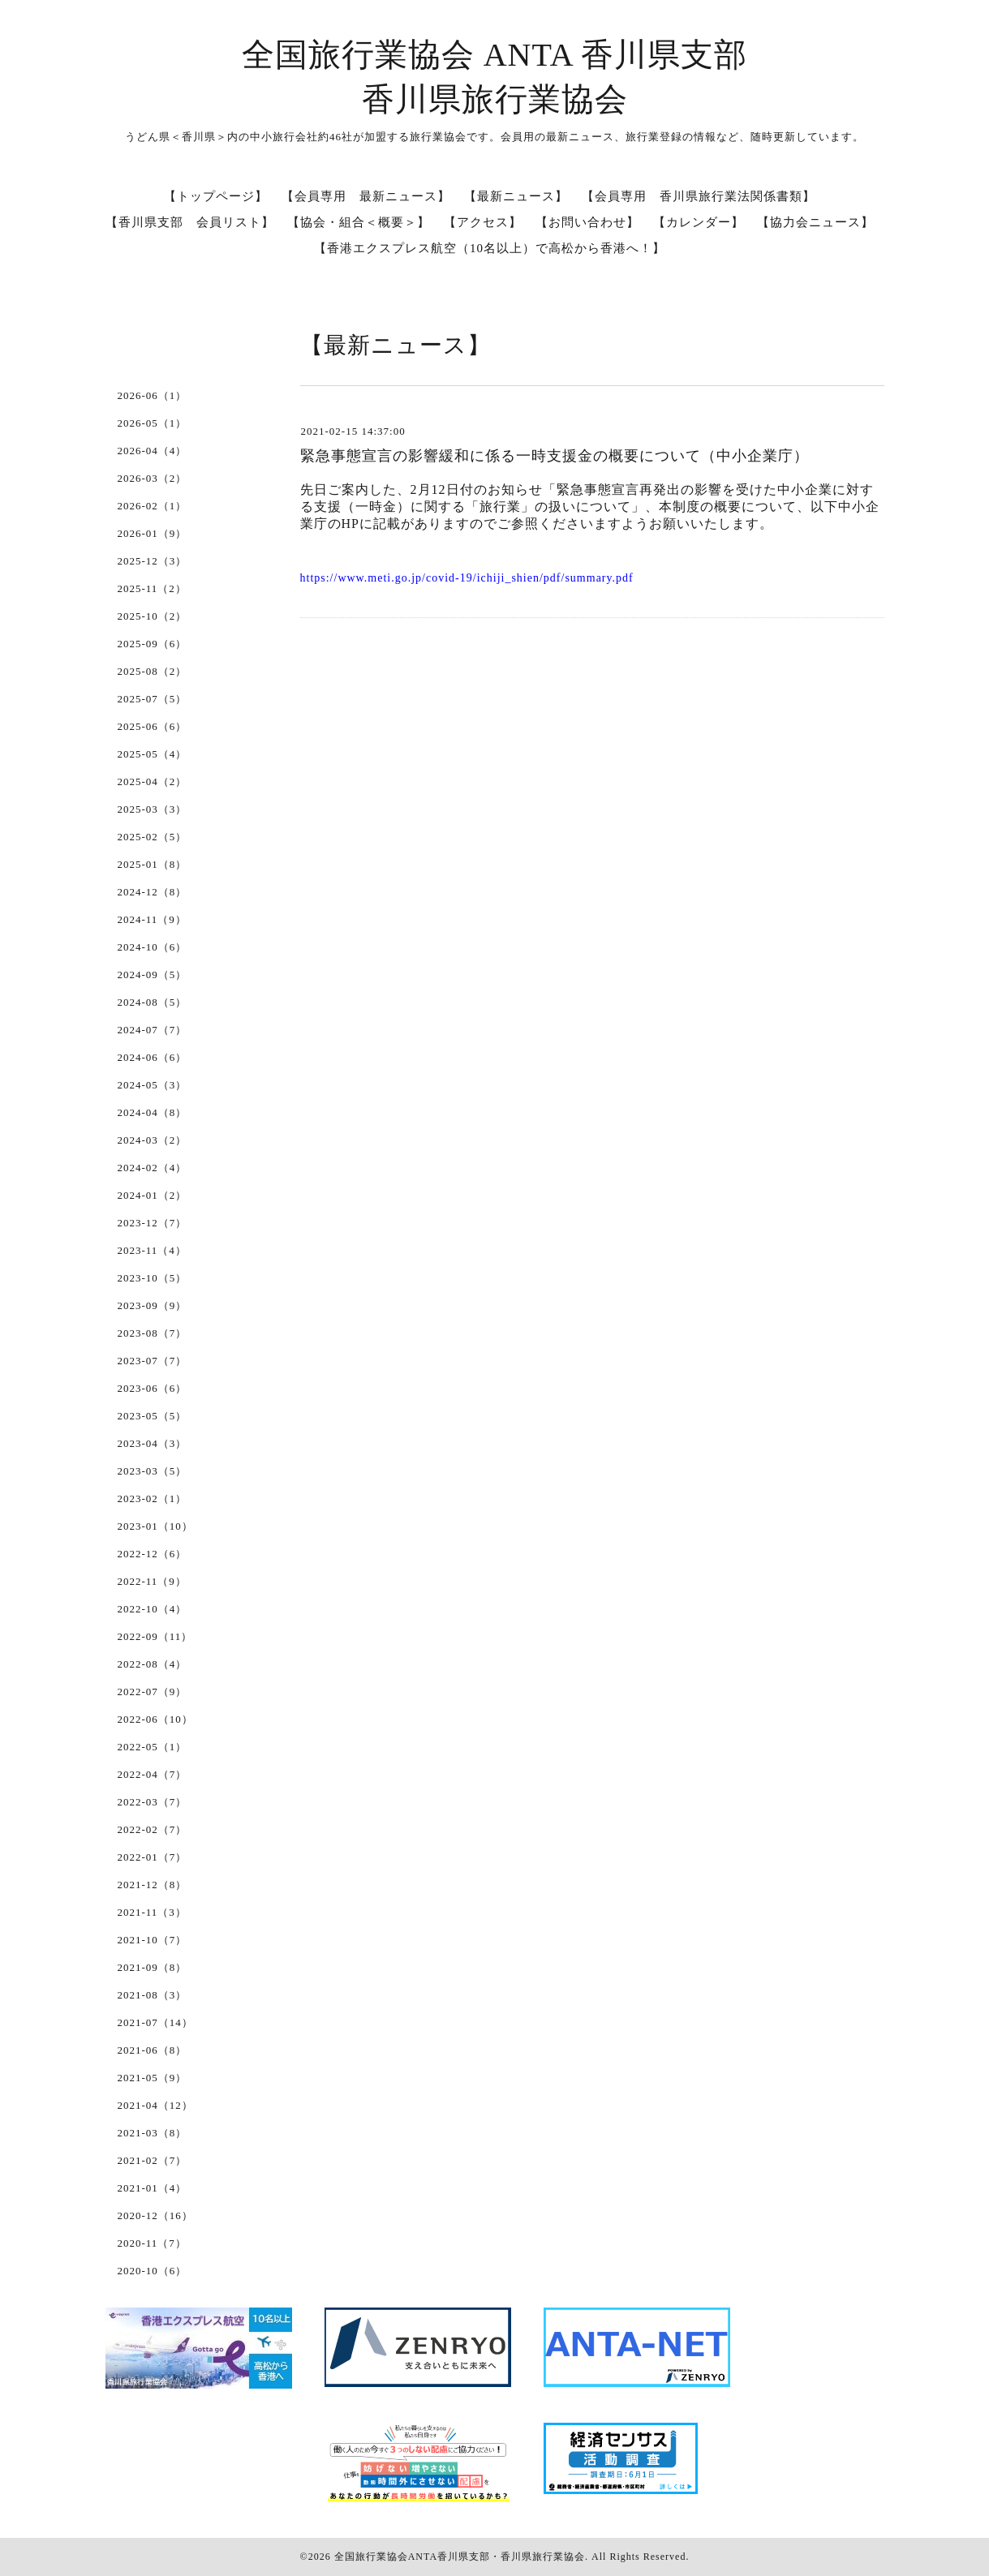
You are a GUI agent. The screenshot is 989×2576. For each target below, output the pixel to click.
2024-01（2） (152, 1195)
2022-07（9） (152, 1691)
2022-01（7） (152, 1857)
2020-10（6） (152, 2271)
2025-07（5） (152, 699)
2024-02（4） (152, 1167)
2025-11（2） (152, 588)
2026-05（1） (152, 423)
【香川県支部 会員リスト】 (189, 222)
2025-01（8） (152, 864)
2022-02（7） (152, 1829)
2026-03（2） (152, 478)
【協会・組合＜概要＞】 (358, 222)
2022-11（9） (152, 1581)
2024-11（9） (152, 919)
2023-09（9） (152, 1305)
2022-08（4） (152, 1664)
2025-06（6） (152, 726)
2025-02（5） (152, 837)
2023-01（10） (155, 1526)
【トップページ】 (216, 196)
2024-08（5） (152, 1002)
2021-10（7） (152, 1940)
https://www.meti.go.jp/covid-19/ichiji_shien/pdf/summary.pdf (467, 578)
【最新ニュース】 (516, 196)
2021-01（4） (152, 2188)
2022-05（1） (152, 1747)
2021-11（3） (152, 1912)
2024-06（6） (152, 1057)
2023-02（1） (152, 1498)
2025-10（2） (152, 616)
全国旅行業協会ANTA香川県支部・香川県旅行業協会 (459, 2556)
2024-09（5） (152, 974)
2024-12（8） (152, 892)
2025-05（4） (152, 754)
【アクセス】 (483, 222)
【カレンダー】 (698, 222)
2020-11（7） (152, 2243)
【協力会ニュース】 (815, 222)
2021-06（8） (152, 2050)
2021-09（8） (152, 1967)
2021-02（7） (152, 2160)
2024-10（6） (152, 947)
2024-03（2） (152, 1140)
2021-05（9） (152, 2078)
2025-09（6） (152, 644)
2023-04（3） (152, 1443)
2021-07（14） (155, 2022)
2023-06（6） (152, 1388)
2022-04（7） (152, 1774)
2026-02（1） (152, 506)
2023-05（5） (152, 1416)
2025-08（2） (152, 671)
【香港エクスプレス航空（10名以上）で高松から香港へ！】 (489, 248)
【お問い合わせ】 (587, 222)
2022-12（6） (152, 1554)
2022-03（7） (152, 1802)
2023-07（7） (152, 1361)
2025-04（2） (152, 781)
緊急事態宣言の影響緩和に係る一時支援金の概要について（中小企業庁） (554, 456)
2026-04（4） (152, 450)
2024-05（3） (152, 1085)
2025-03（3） (152, 809)
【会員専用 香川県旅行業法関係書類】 (698, 196)
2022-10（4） (152, 1609)
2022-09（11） (155, 1636)
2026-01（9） (152, 533)
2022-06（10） (155, 1719)
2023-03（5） (152, 1471)
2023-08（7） (152, 1333)
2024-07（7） (152, 1030)
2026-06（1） (152, 395)
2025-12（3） (152, 561)
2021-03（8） (152, 2133)
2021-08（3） (152, 1995)
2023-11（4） (152, 1250)
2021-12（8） (152, 1884)
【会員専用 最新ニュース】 (366, 196)
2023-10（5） (152, 1278)
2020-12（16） (155, 2215)
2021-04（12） (155, 2105)
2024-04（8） (152, 1112)
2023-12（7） (152, 1223)
